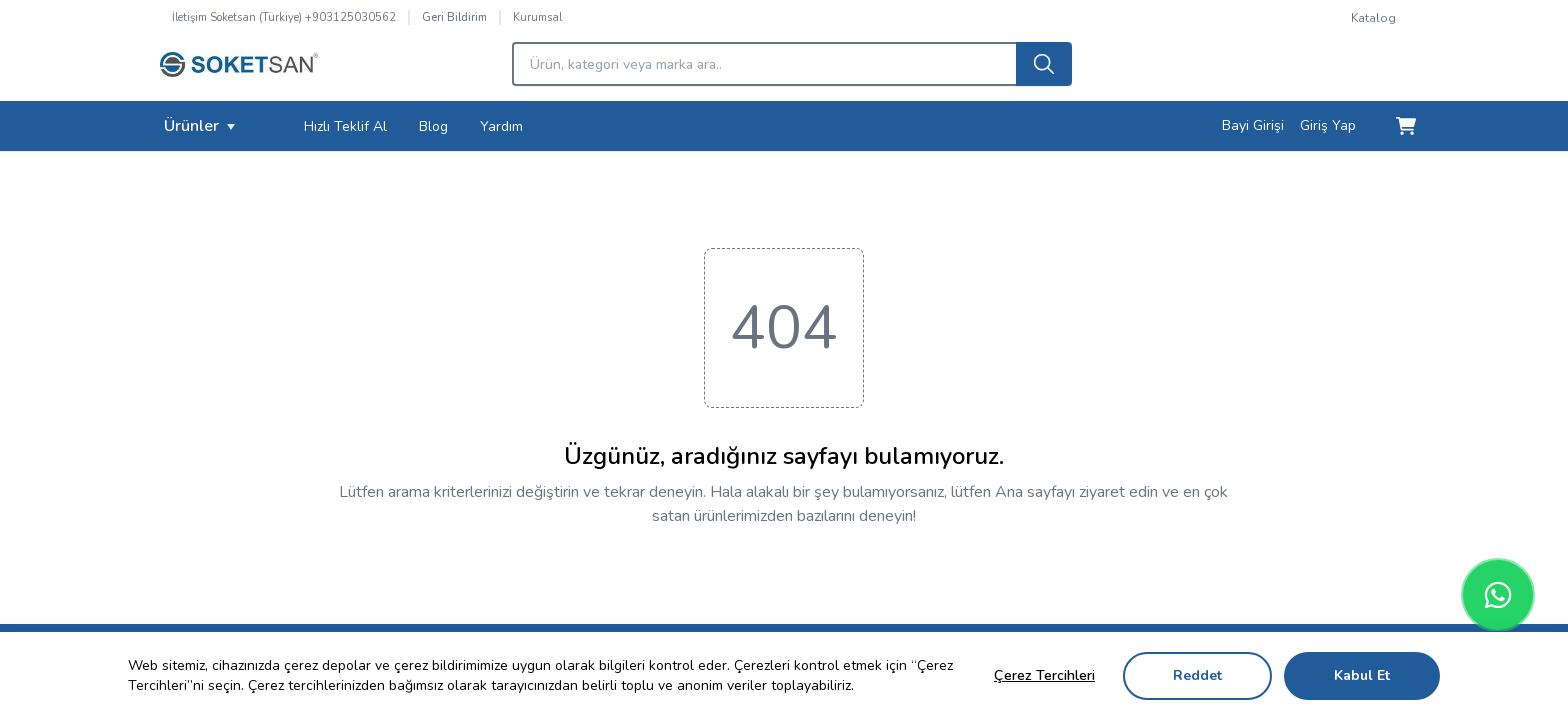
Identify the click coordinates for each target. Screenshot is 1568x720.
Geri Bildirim (454, 17)
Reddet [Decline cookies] (1197, 675)
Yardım (501, 126)
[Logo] (239, 70)
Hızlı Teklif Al (345, 126)
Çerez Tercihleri (1044, 675)
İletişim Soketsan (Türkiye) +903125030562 (284, 17)
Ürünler (199, 126)
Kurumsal (537, 17)
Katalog (1373, 18)
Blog (433, 126)
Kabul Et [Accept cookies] (1362, 675)
